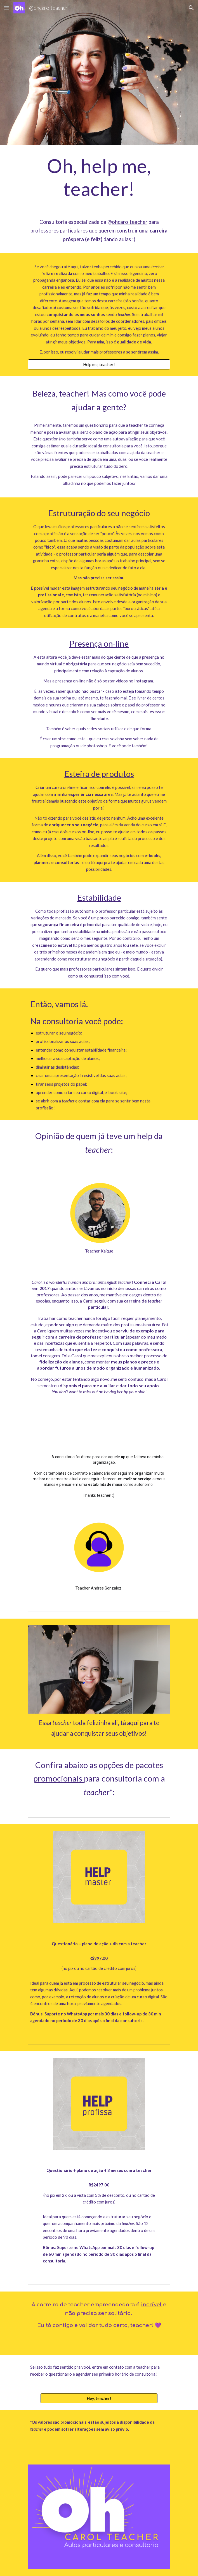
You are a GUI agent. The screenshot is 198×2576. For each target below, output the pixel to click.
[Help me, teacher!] (98, 364)
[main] (99, 177)
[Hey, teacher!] (99, 2398)
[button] (6, 7)
